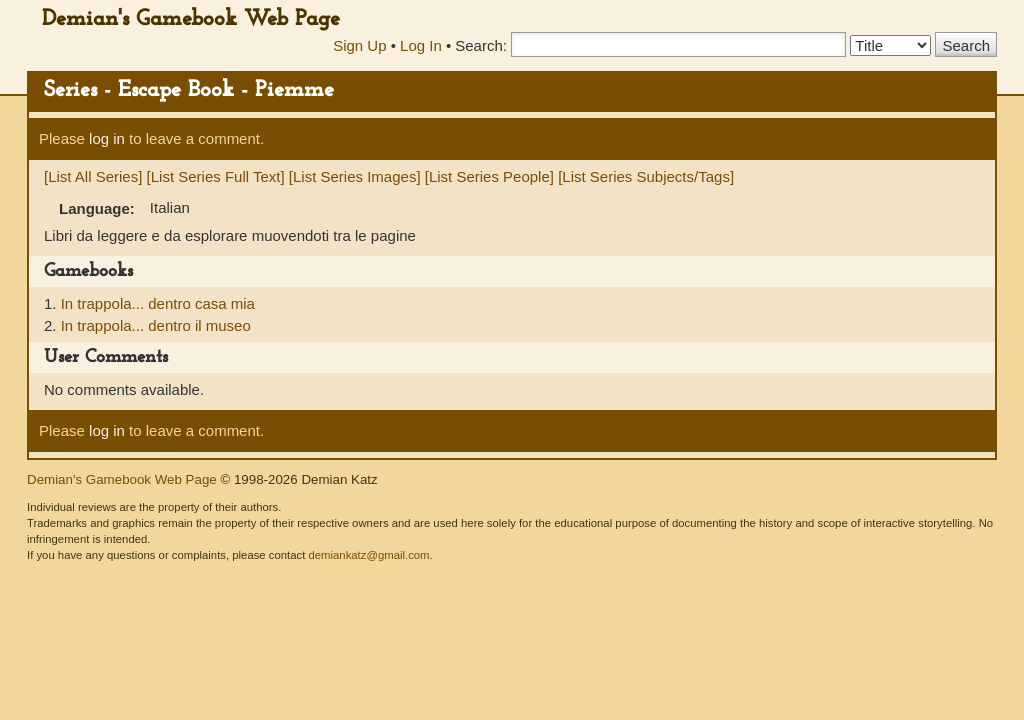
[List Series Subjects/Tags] (646, 176)
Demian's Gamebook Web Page (191, 19)
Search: (481, 45)
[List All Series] (93, 176)
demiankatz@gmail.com (368, 555)
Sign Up (359, 45)
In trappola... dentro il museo (156, 325)
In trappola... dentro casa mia (158, 303)
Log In (421, 45)
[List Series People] (489, 176)
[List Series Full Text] (216, 176)
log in (107, 138)
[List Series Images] (355, 176)
